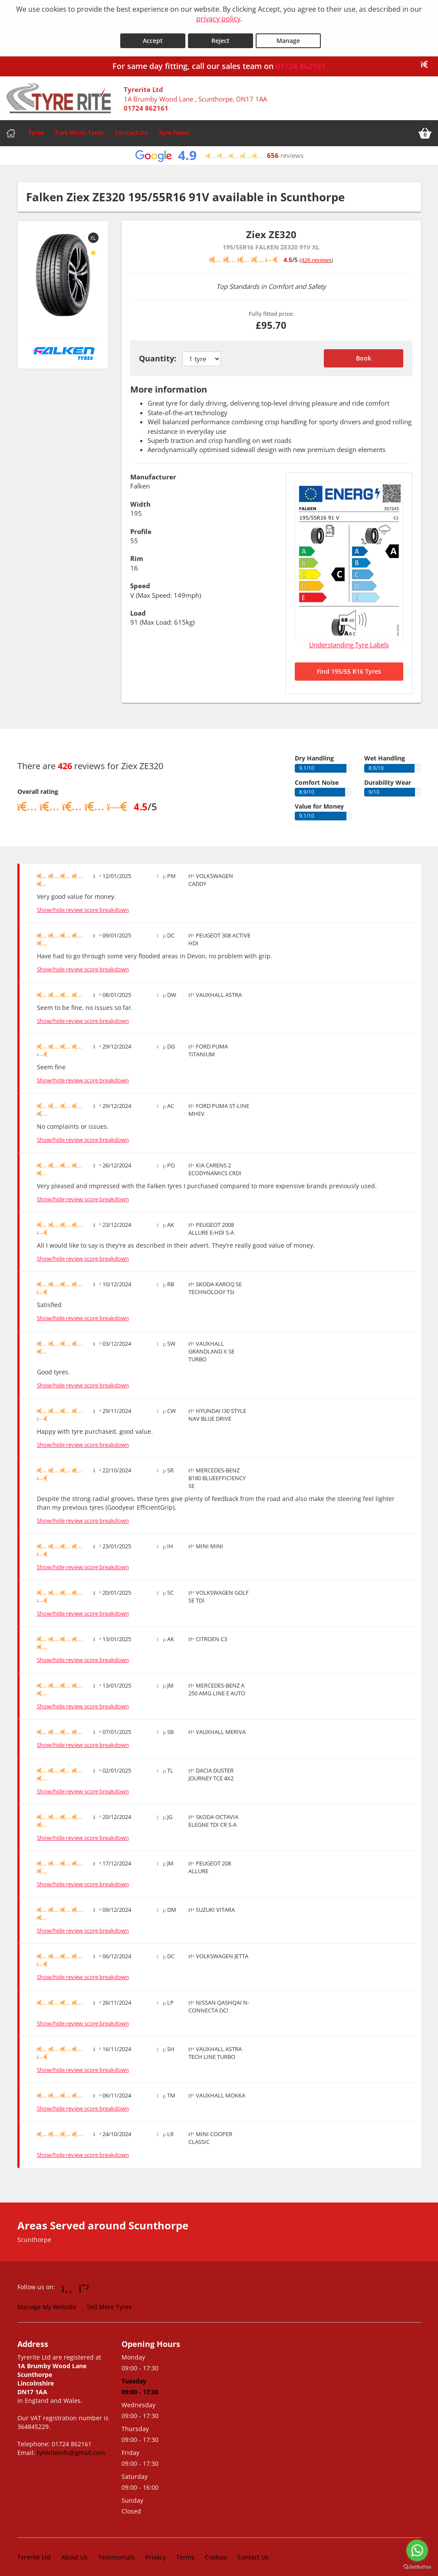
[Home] (11, 128)
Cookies (216, 2552)
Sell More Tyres (109, 2301)
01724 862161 (301, 61)
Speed (140, 580)
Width (140, 498)
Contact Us (131, 127)
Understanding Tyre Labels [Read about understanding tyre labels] (349, 639)
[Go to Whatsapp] (84, 2283)
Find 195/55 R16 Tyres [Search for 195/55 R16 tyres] (349, 666)
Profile (140, 525)
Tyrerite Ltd (34, 2552)
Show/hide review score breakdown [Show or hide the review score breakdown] (83, 904)
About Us (74, 2552)
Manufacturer (153, 471)
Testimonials (116, 2552)
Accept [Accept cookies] (153, 35)
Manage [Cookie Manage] (288, 35)
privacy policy (218, 18)
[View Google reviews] (219, 150)
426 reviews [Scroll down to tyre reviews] (316, 254)
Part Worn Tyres (79, 127)
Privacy (155, 2552)
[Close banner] (427, 59)
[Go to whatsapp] (417, 2550)
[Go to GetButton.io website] (417, 2567)
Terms (185, 2552)
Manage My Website (46, 2301)
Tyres (36, 127)
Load (138, 607)
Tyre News (174, 127)
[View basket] (424, 128)
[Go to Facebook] (67, 2283)
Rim (136, 553)
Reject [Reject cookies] (220, 35)
